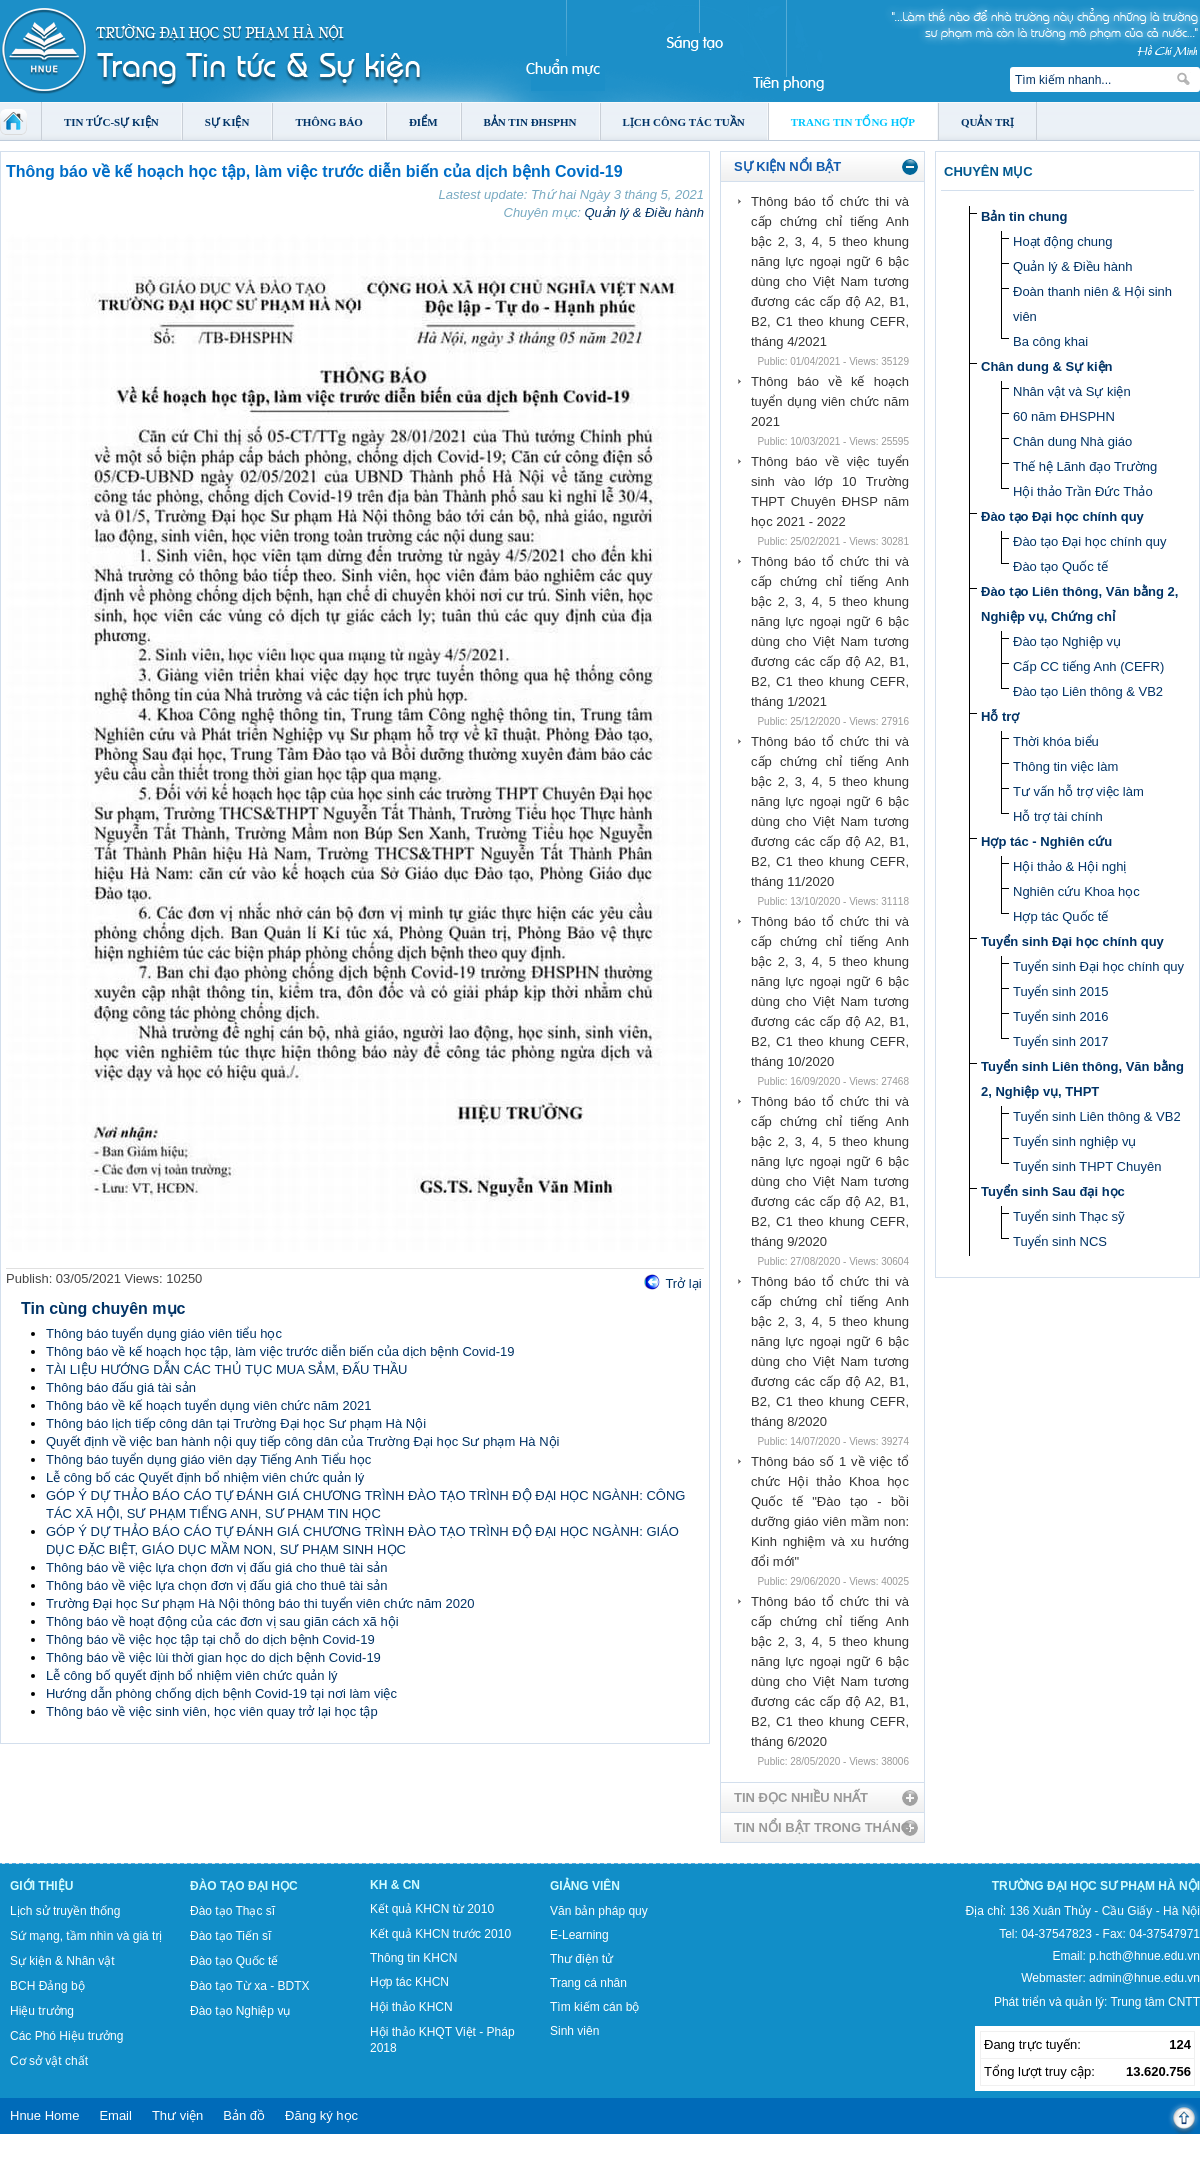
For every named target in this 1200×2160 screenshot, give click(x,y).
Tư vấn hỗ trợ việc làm (1078, 791)
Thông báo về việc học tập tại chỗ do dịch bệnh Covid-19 (210, 1639)
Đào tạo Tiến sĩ (230, 1936)
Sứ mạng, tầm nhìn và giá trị (86, 1936)
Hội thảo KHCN (411, 2007)
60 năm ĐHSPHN (1064, 416)
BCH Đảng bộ (47, 1986)
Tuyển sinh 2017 (1060, 1041)
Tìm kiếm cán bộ (594, 2007)
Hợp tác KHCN (409, 1982)
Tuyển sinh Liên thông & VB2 (1097, 1116)
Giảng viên (585, 1886)
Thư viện (177, 2115)
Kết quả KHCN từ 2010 (432, 1909)
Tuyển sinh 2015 (1060, 991)
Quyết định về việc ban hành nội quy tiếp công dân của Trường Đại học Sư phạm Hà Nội (302, 1441)
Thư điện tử (581, 1959)
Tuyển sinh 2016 (1060, 1016)
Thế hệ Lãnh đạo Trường (1085, 466)
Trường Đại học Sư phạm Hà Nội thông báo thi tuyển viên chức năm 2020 (260, 1603)
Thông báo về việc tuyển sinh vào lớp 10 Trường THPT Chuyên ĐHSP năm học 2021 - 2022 (830, 491)
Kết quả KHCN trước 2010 (440, 1934)
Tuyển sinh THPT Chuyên (1087, 1166)
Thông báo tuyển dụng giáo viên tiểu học (164, 1333)
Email (115, 2115)
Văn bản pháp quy (599, 1911)
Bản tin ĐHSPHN (530, 122)
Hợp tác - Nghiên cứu (1046, 841)
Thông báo (329, 122)
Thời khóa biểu (1056, 741)
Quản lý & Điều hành (644, 212)
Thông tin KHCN (413, 1958)
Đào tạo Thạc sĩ (232, 1911)
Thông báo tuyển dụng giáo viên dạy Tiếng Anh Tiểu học (208, 1459)
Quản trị (987, 122)
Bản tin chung (1024, 216)
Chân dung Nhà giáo (1072, 441)
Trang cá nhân (588, 1983)
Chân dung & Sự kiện (1047, 366)
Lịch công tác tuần (684, 122)
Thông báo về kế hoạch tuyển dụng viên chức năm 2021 (208, 1405)
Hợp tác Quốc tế (1060, 916)
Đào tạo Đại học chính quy (1062, 516)
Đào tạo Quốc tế (1060, 566)
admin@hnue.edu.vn (1144, 1978)
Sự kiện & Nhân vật (62, 1961)
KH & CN (395, 1885)
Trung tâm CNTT (1155, 2002)
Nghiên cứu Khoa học (1076, 891)
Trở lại (683, 1283)
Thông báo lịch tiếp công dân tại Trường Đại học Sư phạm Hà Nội (236, 1423)
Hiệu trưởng (42, 2011)
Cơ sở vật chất (49, 2061)
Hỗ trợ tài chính (1058, 816)
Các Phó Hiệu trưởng (66, 2036)
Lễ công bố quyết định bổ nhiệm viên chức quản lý (192, 1675)
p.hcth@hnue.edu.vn (1144, 1956)
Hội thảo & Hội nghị (1069, 866)
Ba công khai (1050, 341)
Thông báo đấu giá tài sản (121, 1387)
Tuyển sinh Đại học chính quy (1072, 941)
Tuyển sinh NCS (1060, 1241)
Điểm (423, 122)
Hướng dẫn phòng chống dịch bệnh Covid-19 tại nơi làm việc (221, 1693)
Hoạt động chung (1063, 241)
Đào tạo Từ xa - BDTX (249, 1986)
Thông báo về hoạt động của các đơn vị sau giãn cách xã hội (222, 1621)
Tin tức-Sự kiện (111, 122)
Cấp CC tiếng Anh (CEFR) (1088, 666)
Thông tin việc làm (1065, 766)
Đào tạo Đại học (244, 1886)
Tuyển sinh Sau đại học (1053, 1191)
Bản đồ (244, 2115)
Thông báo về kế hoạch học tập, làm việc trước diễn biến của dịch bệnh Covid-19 (280, 1351)
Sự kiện (227, 122)
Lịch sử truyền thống (65, 1911)
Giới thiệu (41, 1886)
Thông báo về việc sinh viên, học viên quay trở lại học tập (212, 1711)
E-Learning (579, 1935)
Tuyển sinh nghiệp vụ (1074, 1141)
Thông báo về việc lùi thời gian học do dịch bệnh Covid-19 (213, 1657)
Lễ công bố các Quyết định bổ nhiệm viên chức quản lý (205, 1477)
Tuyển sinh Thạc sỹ (1069, 1216)
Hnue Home (44, 2115)
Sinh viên (574, 2031)
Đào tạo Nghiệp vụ (1067, 641)
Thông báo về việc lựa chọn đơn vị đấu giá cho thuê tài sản (216, 1567)
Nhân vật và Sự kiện (1072, 391)
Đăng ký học (321, 2115)
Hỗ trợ (1000, 716)
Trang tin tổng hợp (853, 122)
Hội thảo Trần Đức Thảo (1083, 491)
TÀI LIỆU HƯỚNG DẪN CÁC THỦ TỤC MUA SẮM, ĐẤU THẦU (226, 1369)
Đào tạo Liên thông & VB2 (1088, 691)
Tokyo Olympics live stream (72, 2153)
